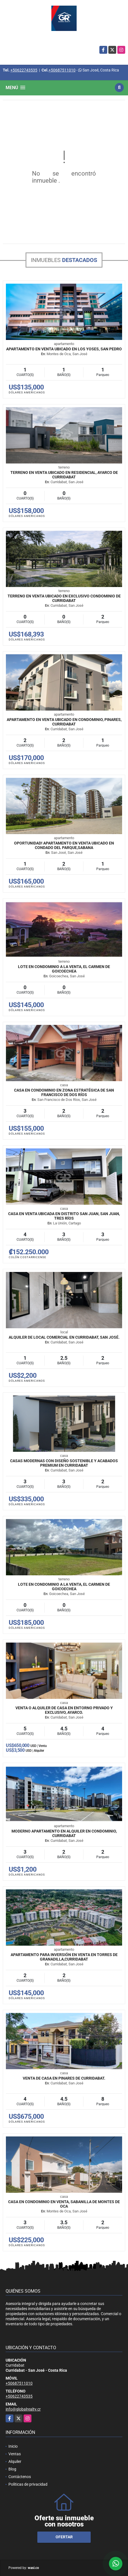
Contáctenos (19, 2476)
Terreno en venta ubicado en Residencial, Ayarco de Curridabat (64, 474)
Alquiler (14, 2461)
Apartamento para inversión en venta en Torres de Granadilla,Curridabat (64, 1956)
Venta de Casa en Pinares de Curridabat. (64, 2078)
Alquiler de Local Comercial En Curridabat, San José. (64, 1337)
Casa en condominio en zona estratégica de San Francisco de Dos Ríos (64, 1092)
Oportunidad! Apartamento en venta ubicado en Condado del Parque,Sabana (64, 845)
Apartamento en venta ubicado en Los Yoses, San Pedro (64, 349)
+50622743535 (23, 70)
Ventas (14, 2454)
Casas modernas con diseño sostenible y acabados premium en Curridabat (64, 1463)
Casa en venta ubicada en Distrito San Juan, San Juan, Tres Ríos (64, 1215)
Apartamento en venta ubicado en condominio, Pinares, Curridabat (64, 721)
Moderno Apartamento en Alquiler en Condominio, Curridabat (64, 1833)
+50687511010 (62, 70)
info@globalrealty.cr (23, 2409)
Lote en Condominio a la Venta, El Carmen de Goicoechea (64, 968)
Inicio (13, 2446)
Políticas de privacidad (27, 2484)
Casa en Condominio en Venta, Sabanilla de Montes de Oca (64, 2203)
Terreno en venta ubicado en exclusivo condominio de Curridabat (64, 598)
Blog (12, 2469)
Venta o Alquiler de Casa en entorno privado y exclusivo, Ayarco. (64, 1710)
